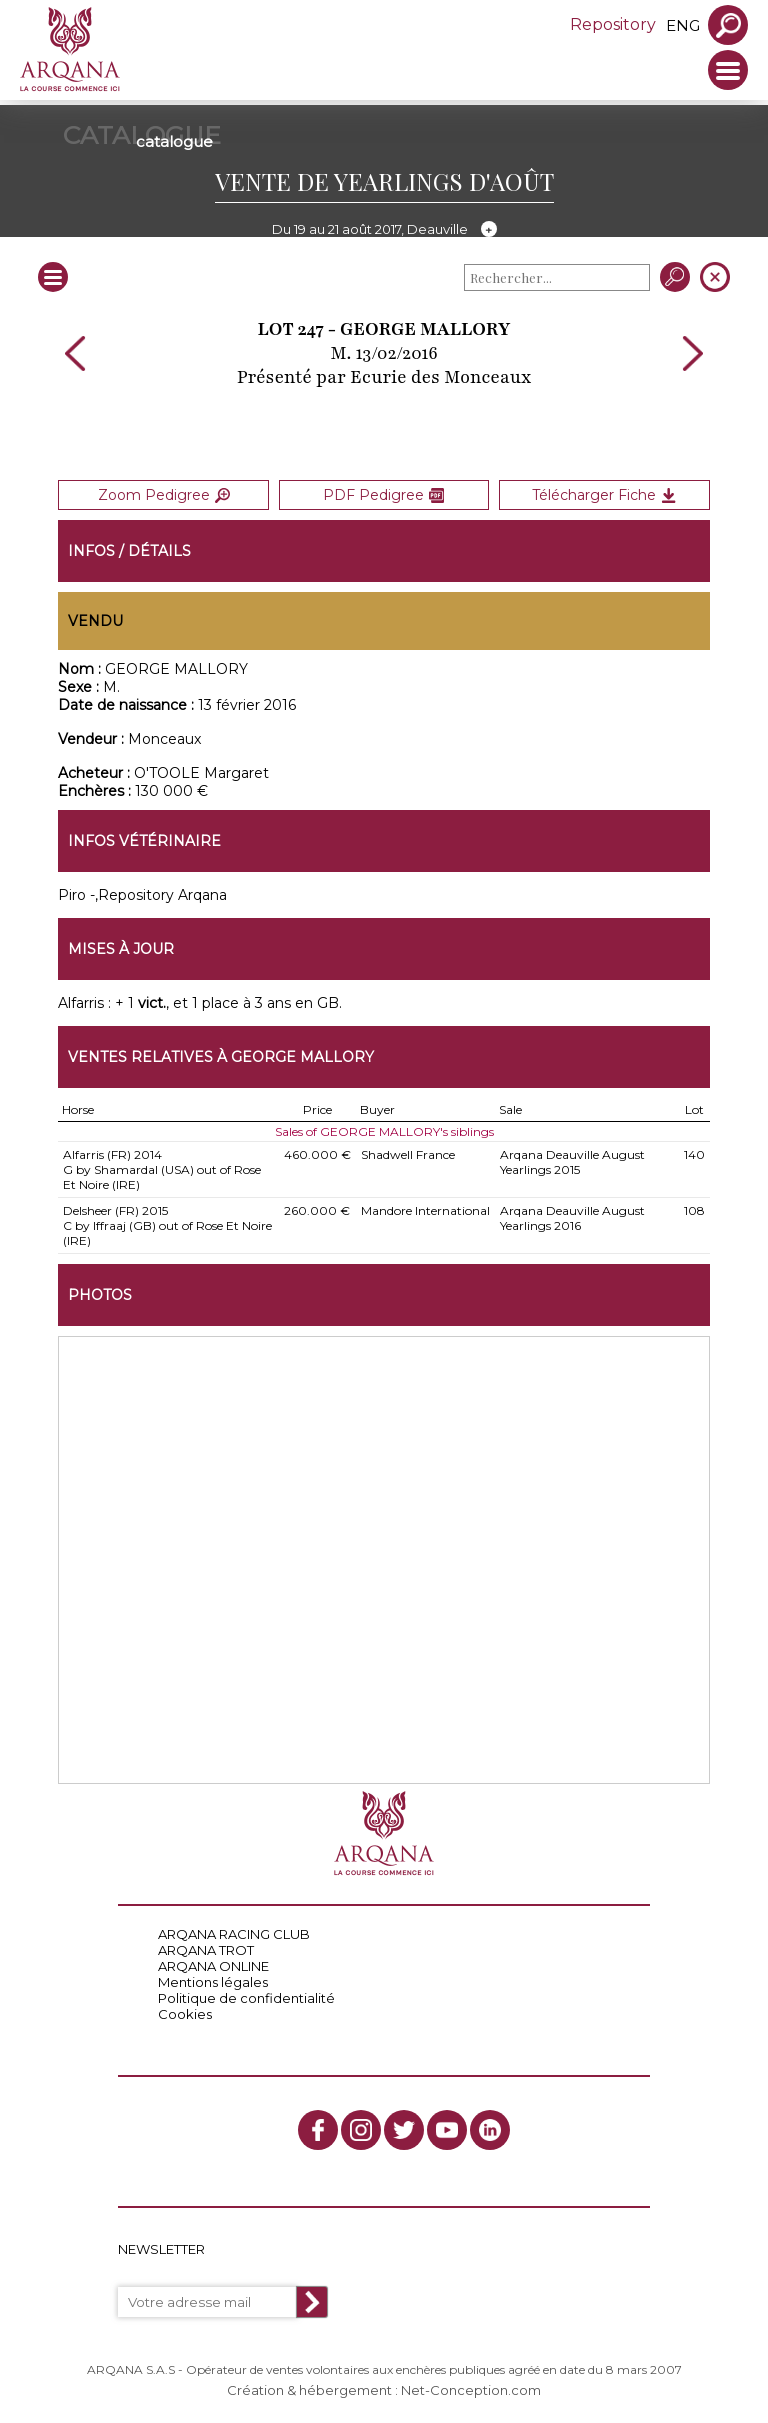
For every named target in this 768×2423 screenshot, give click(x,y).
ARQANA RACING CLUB (234, 1934)
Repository (613, 24)
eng (683, 25)
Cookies (185, 2014)
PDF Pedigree (383, 495)
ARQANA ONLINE (213, 1966)
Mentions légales (213, 1982)
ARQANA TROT (206, 1950)
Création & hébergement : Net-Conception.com (384, 2390)
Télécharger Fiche (604, 495)
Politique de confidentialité (246, 1998)
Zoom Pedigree (164, 495)
